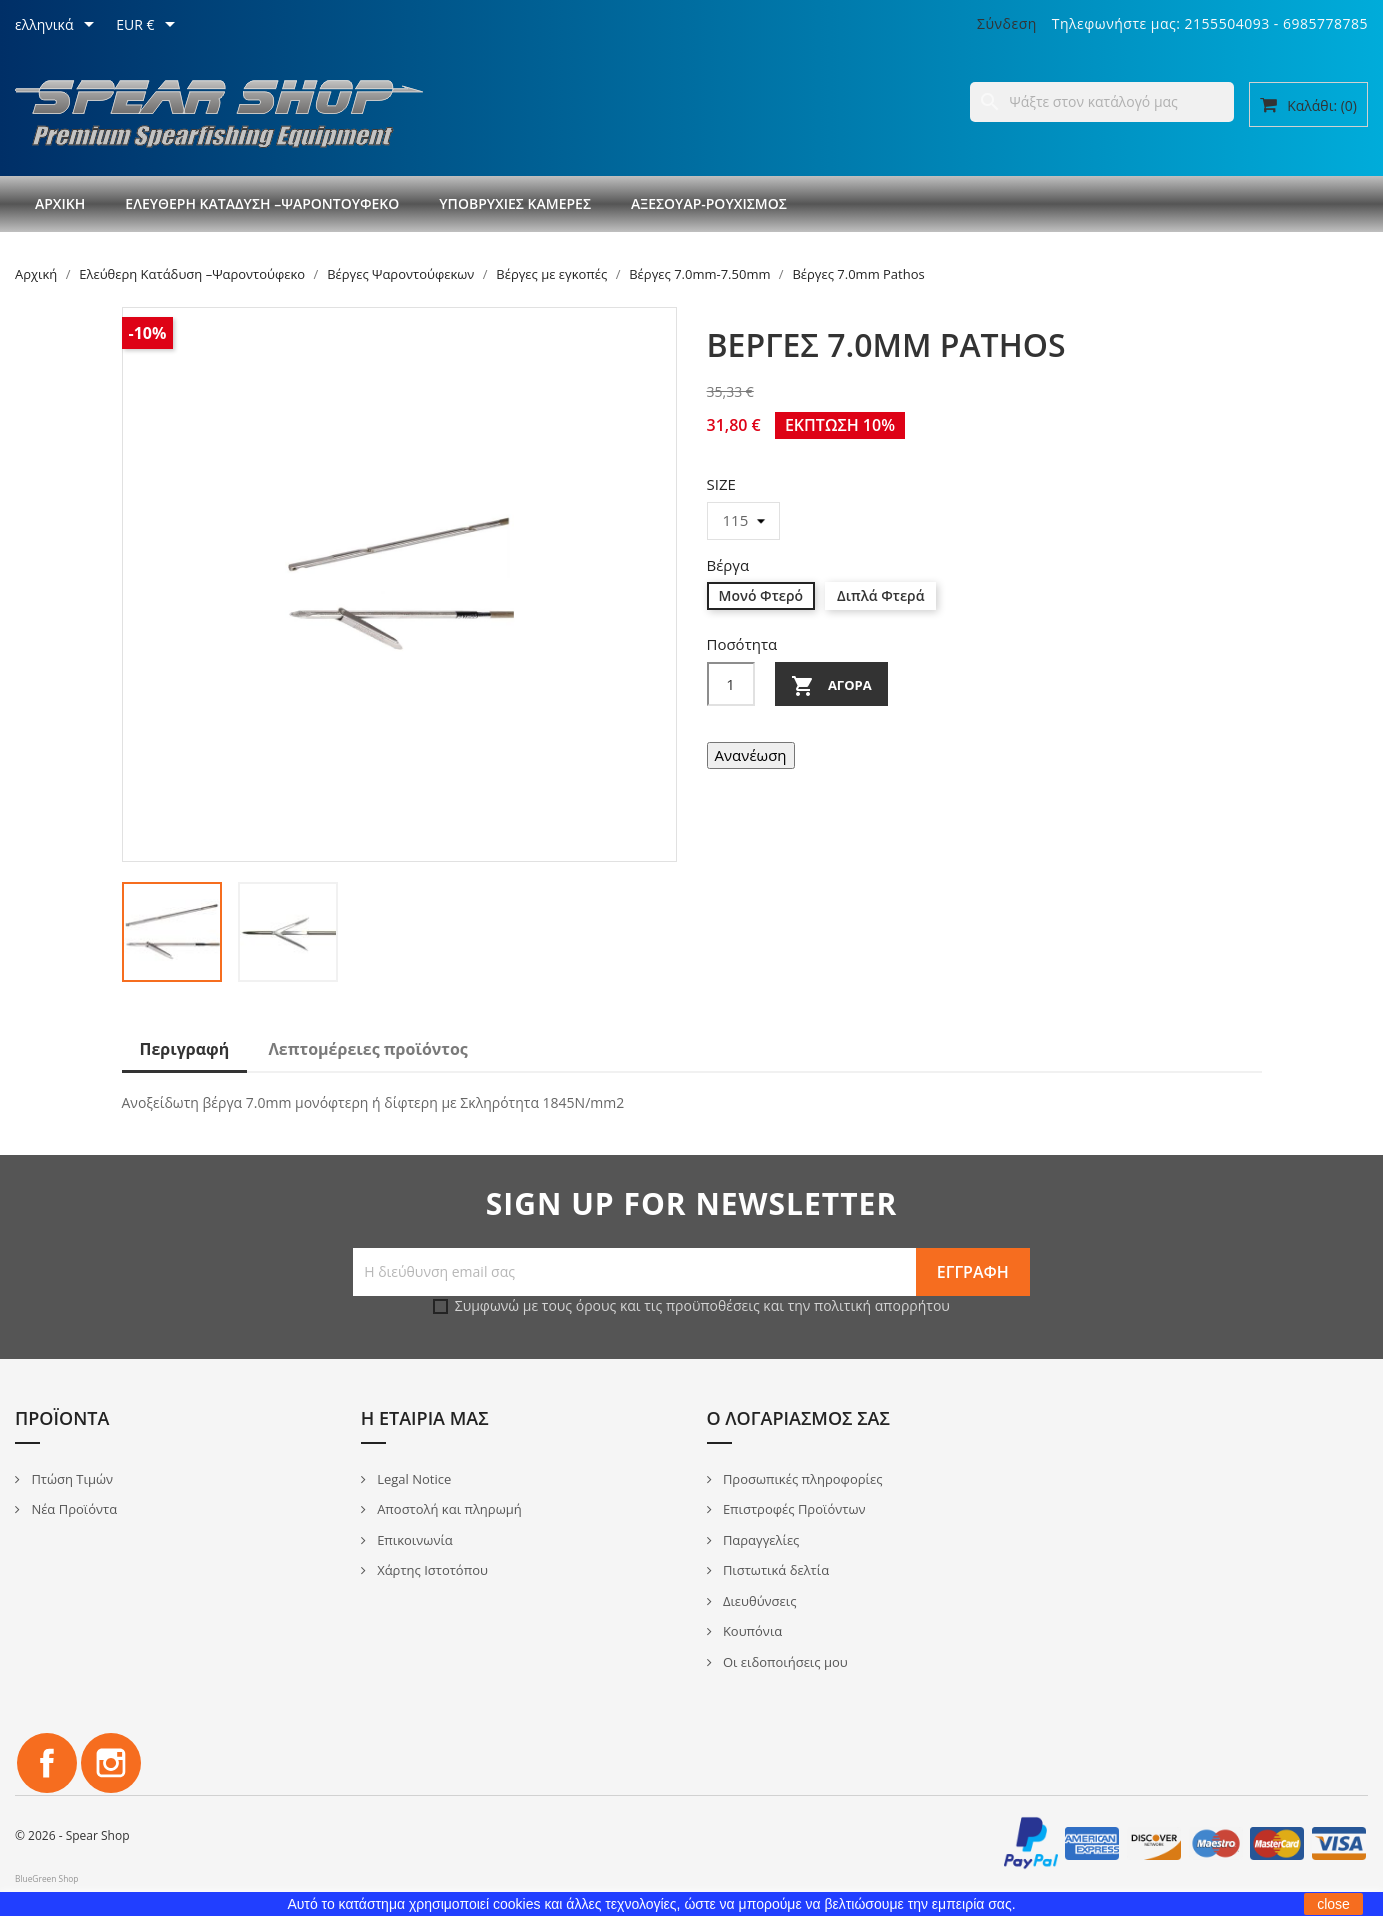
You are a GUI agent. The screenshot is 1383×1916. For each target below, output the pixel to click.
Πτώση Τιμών (70, 1479)
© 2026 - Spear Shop (72, 1835)
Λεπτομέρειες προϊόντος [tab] (367, 1049)
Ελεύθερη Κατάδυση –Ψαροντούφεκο (262, 203)
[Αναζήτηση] (1102, 102)
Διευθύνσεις (758, 1601)
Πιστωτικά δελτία (775, 1570)
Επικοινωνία (413, 1540)
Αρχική (60, 203)
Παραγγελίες (760, 1540)
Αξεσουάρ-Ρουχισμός (709, 203)
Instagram (111, 1763)
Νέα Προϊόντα (72, 1509)
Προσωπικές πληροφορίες (801, 1479)
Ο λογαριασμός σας (798, 1418)
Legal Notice (412, 1479)
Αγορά (831, 686)
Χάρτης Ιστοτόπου (431, 1570)
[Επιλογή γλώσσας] (58, 26)
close (1333, 1904)
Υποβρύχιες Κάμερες (515, 203)
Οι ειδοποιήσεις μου (784, 1662)
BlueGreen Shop (46, 1878)
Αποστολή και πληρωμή (448, 1509)
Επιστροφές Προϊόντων (793, 1509)
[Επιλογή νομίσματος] (149, 26)
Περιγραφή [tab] (185, 1049)
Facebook (47, 1763)
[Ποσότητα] (731, 684)
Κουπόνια (751, 1631)
